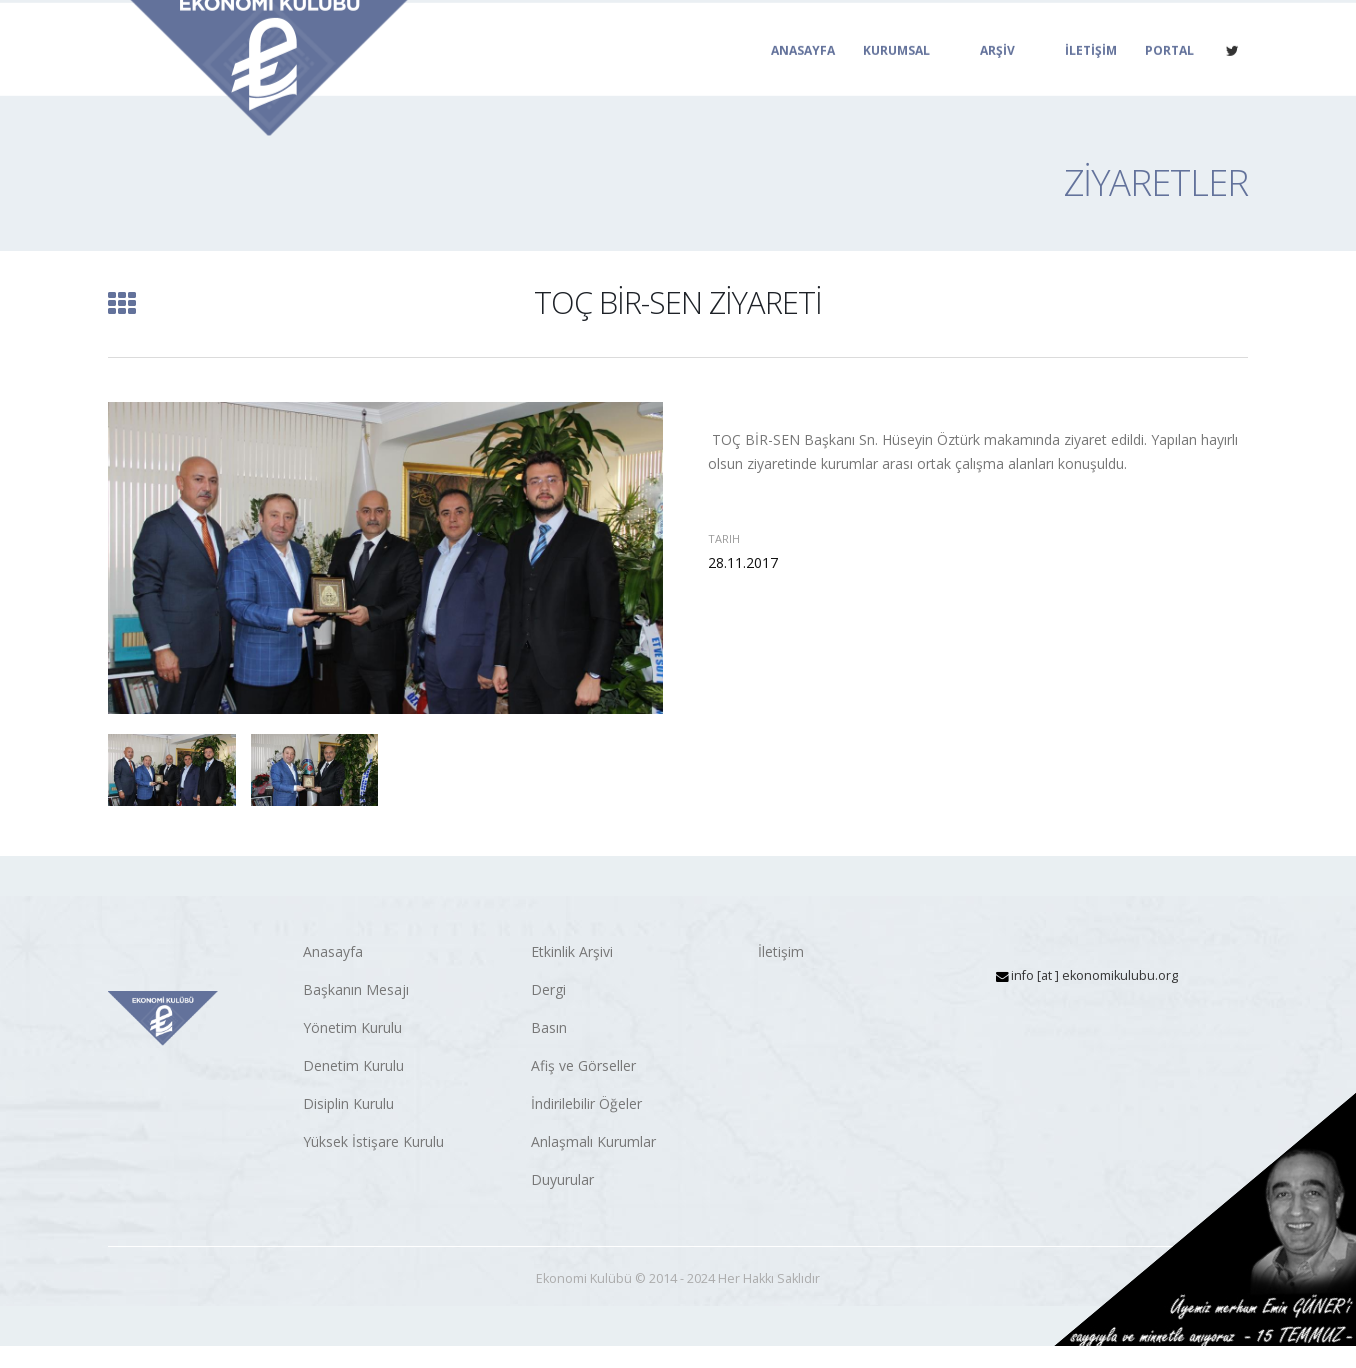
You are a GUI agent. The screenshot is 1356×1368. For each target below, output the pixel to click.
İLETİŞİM (1091, 72)
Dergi (548, 989)
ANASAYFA (803, 72)
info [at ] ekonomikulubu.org (1094, 975)
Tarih (724, 538)
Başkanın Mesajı (356, 989)
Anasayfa (333, 951)
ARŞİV (997, 72)
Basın (549, 1027)
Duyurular (562, 1179)
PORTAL (1169, 72)
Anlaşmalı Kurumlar (593, 1141)
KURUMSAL (896, 72)
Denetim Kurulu (353, 1065)
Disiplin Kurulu (348, 1103)
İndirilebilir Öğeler (586, 1103)
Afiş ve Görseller (583, 1065)
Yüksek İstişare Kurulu (373, 1141)
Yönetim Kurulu (352, 1027)
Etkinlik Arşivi (572, 951)
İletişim (781, 951)
